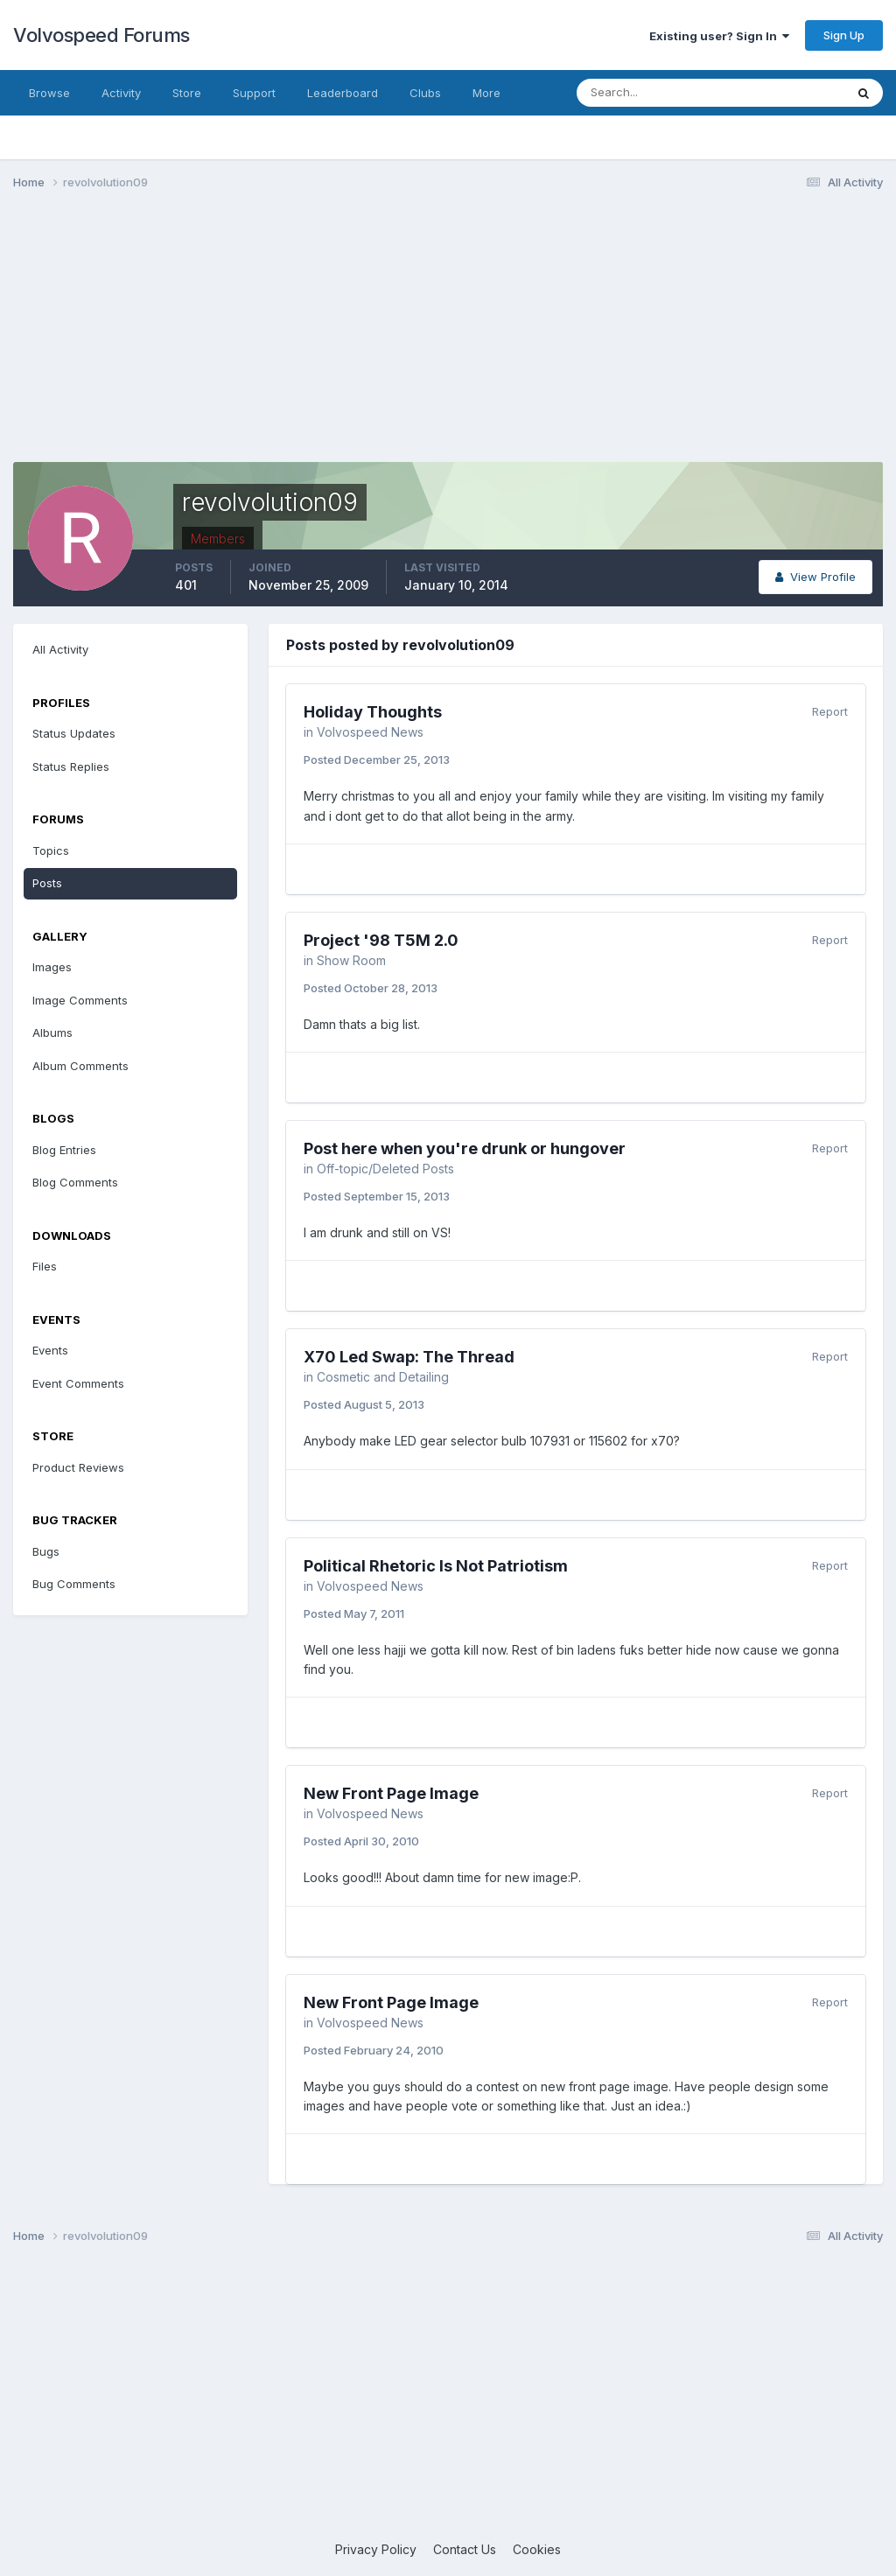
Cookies (537, 2549)
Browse (49, 93)
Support (254, 93)
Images (52, 967)
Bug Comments (74, 1584)
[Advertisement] (448, 339)
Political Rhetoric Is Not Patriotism (436, 1566)
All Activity (60, 649)
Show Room (351, 960)
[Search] (654, 93)
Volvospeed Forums (101, 35)
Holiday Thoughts (373, 712)
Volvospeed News (370, 731)
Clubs (425, 93)
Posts (47, 883)
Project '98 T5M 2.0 (381, 940)
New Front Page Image (391, 1793)
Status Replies (70, 767)
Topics (50, 851)
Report (830, 711)
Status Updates (74, 733)
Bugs (46, 1551)
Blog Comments (75, 1182)
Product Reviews (78, 1467)
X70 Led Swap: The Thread (409, 1357)
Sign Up (843, 35)
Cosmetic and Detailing (383, 1376)
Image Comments (80, 1000)
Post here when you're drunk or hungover (465, 1148)
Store (186, 93)
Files (44, 1266)
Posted (377, 759)
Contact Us (464, 2549)
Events (50, 1350)
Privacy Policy (375, 2549)
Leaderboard (342, 93)
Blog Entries (64, 1150)
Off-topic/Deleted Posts (385, 1168)
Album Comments (80, 1066)
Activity (121, 93)
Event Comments (78, 1383)
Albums (52, 1033)
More (486, 93)
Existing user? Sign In (719, 36)
